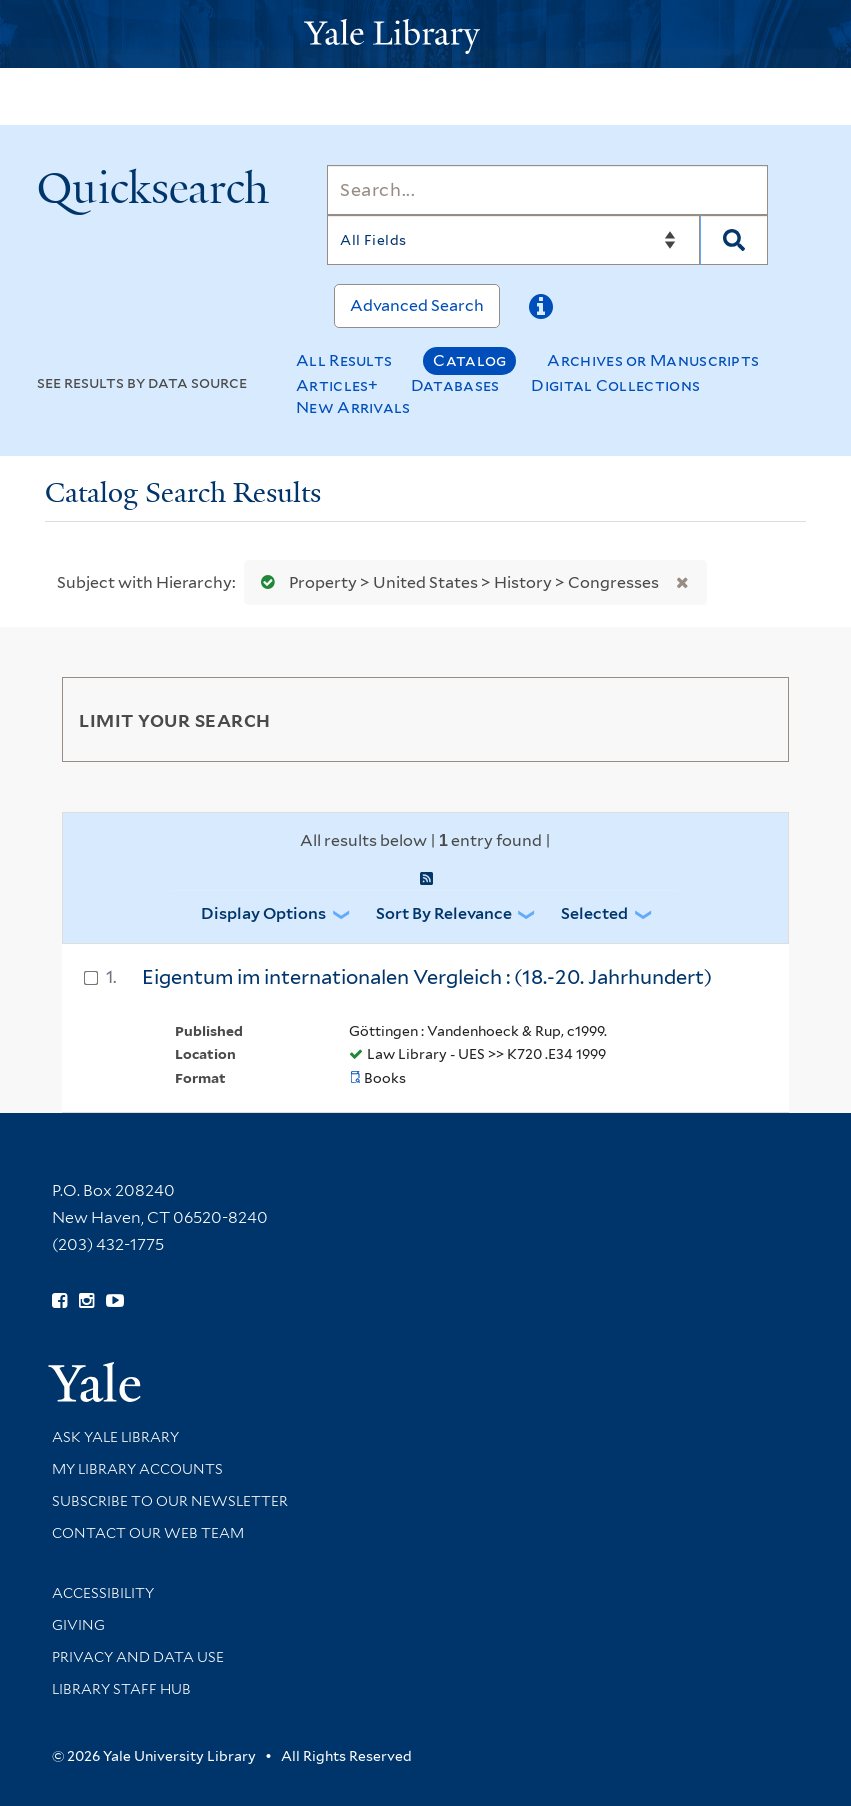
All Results (344, 360)
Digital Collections (615, 385)
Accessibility (103, 1593)
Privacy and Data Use (138, 1657)
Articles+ (337, 385)
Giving (78, 1625)
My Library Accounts (137, 1469)
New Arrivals (353, 407)
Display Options (263, 913)
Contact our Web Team (148, 1533)
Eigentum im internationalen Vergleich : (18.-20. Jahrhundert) (427, 977)
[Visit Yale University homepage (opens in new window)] (94, 1375)
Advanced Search (417, 305)
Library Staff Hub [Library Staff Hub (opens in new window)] (121, 1689)
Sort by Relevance (444, 913)
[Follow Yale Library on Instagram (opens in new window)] (86, 1301)
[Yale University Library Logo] (426, 34)
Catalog (469, 360)
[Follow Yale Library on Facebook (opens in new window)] (59, 1301)
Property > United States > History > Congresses (455, 582)
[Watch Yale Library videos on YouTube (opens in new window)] (115, 1301)
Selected (594, 913)
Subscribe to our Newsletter (170, 1501)
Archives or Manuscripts (653, 360)
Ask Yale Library (115, 1437)
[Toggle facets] (750, 719)
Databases (455, 385)
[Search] (547, 190)
